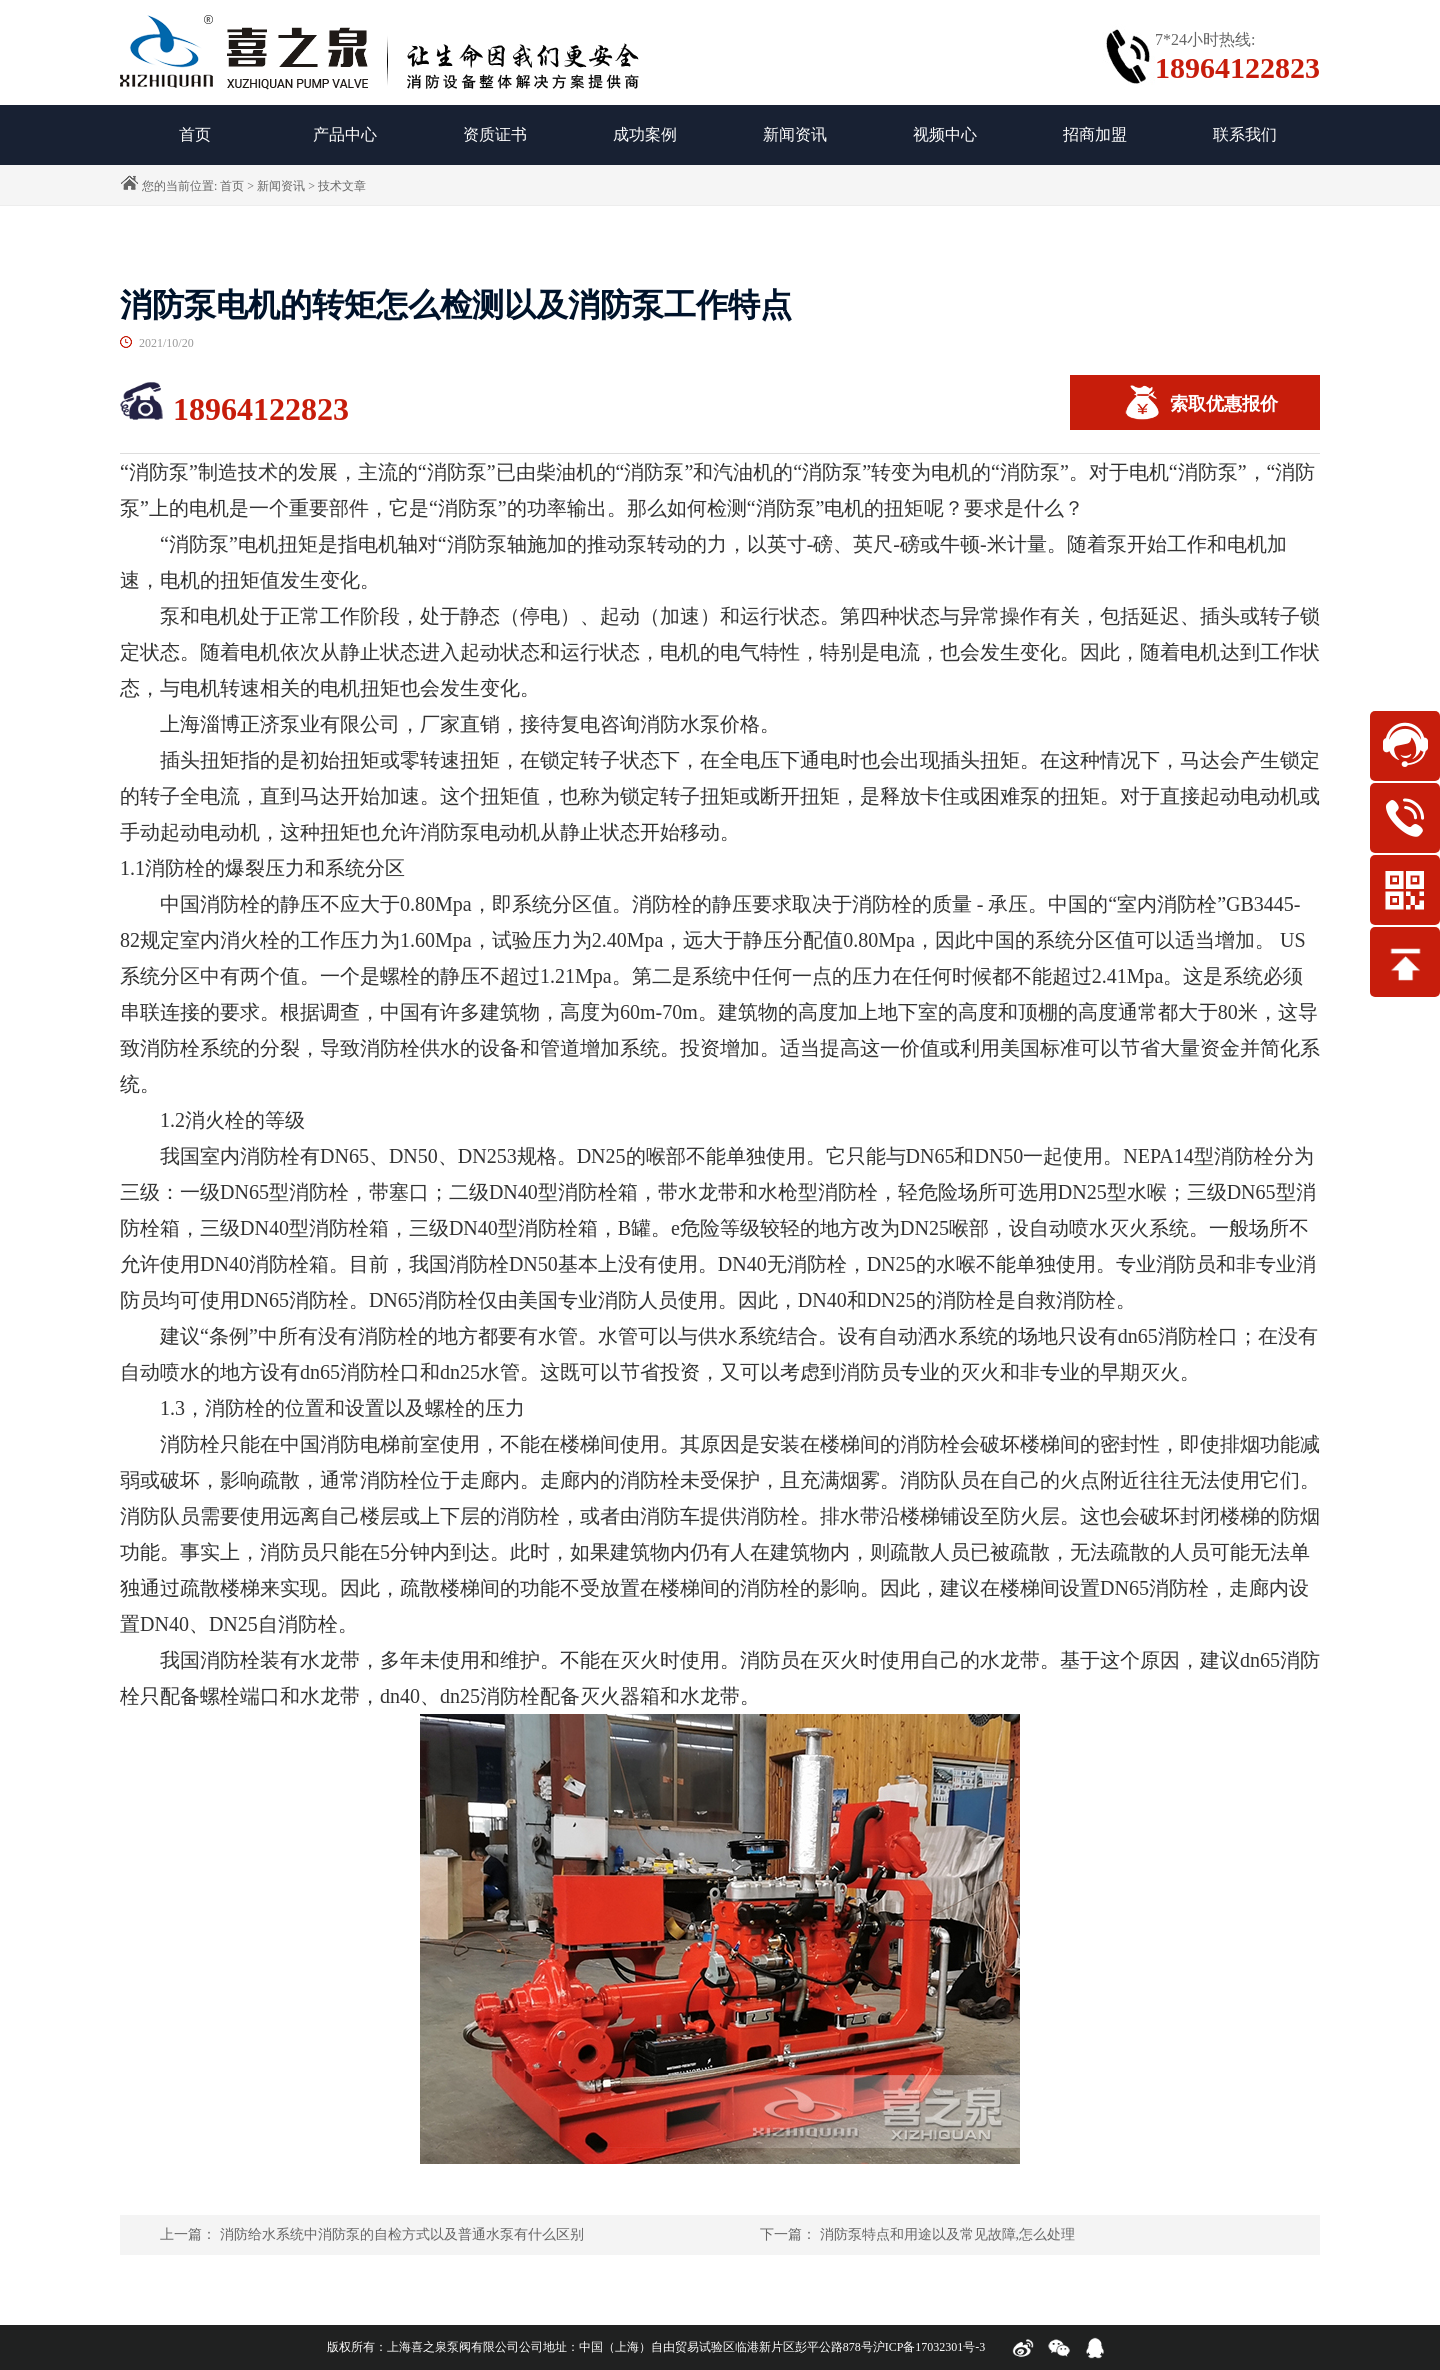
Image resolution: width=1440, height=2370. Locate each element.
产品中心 (345, 134)
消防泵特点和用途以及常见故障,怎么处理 (948, 2234)
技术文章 (342, 186)
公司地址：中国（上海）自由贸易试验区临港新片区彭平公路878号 (696, 2347)
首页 (232, 186)
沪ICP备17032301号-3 (929, 2347)
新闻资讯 (795, 134)
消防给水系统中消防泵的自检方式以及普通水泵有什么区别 (402, 2234)
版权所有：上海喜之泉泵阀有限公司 (423, 2347)
